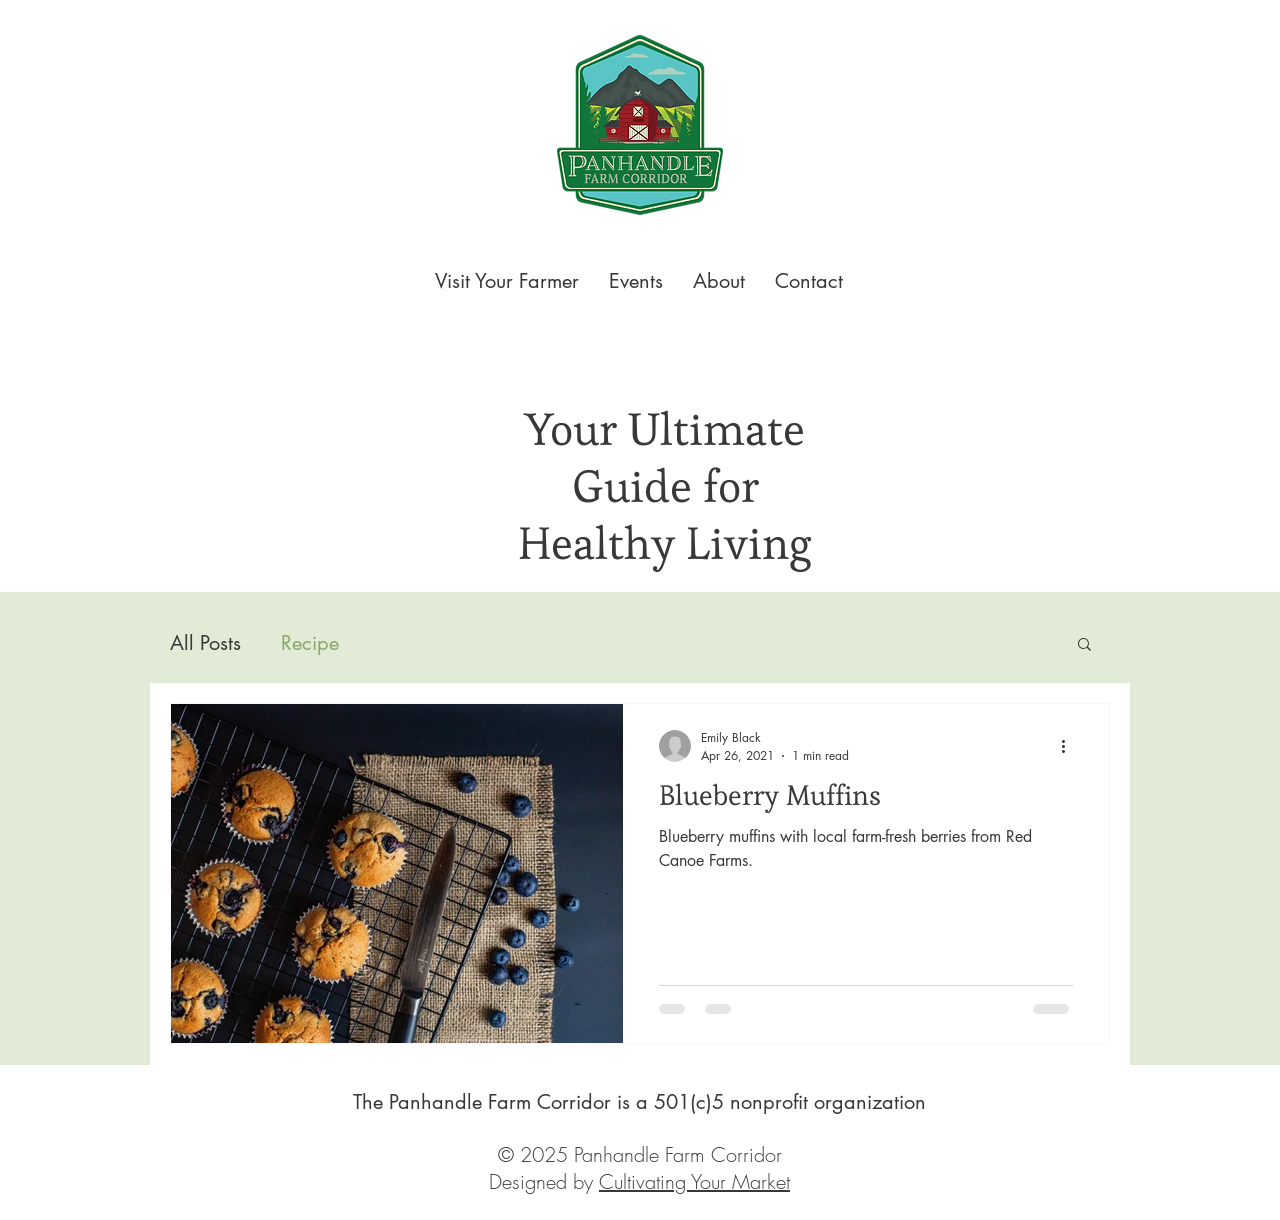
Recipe (310, 643)
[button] (1084, 645)
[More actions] (1070, 746)
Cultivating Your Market (694, 1181)
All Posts (205, 643)
